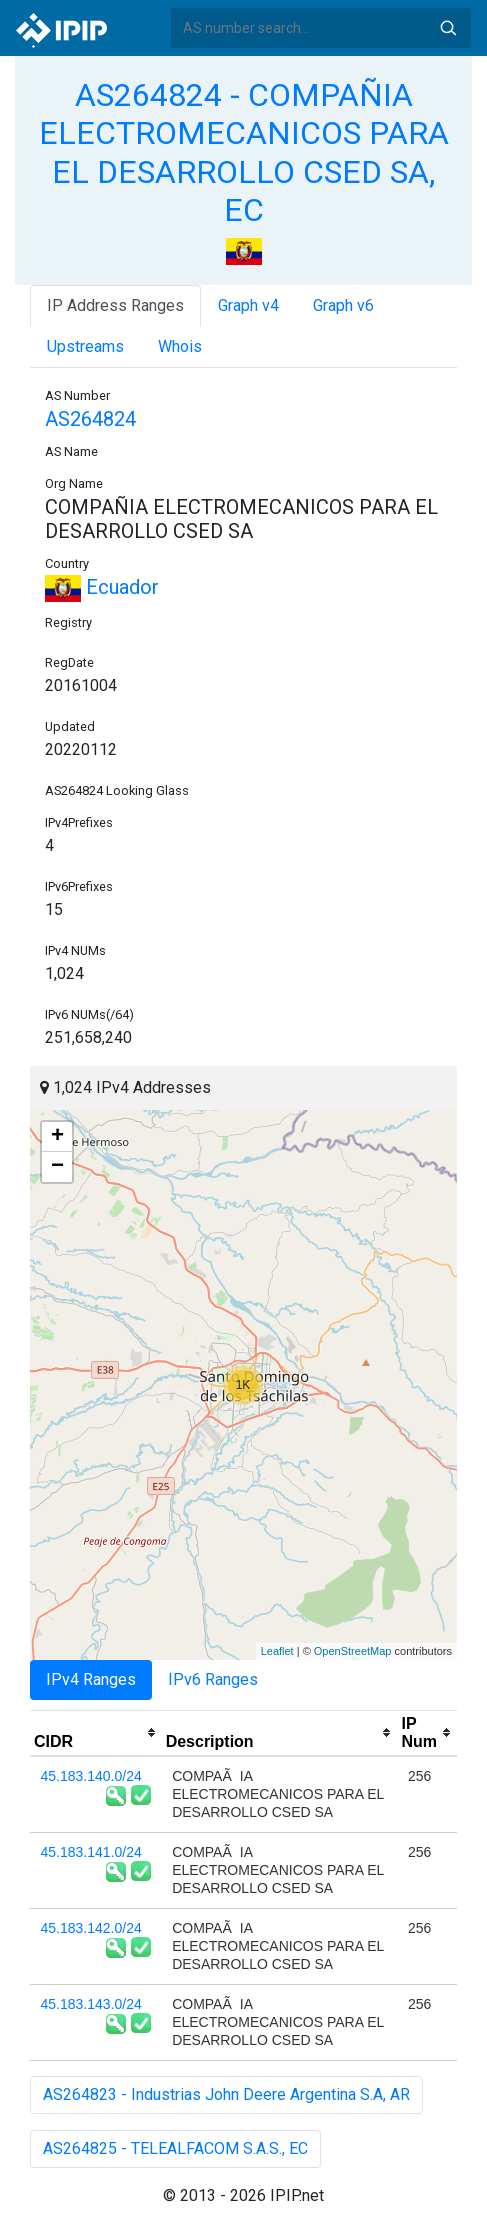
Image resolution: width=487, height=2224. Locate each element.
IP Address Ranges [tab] (115, 305)
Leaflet (277, 1651)
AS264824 (90, 419)
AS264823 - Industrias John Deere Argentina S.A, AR (226, 2094)
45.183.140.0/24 (91, 1776)
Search (448, 28)
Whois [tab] (180, 346)
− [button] (57, 1167)
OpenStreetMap (353, 1651)
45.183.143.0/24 (91, 2004)
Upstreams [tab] (85, 346)
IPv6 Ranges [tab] (213, 1679)
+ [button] (57, 1137)
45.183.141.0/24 (91, 1852)
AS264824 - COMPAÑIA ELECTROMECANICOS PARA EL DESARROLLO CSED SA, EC (244, 152)
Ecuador (102, 587)
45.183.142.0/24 (91, 1928)
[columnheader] (96, 1733)
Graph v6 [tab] (343, 305)
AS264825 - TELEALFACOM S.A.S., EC (175, 2148)
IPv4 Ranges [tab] (91, 1679)
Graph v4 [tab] (248, 305)
